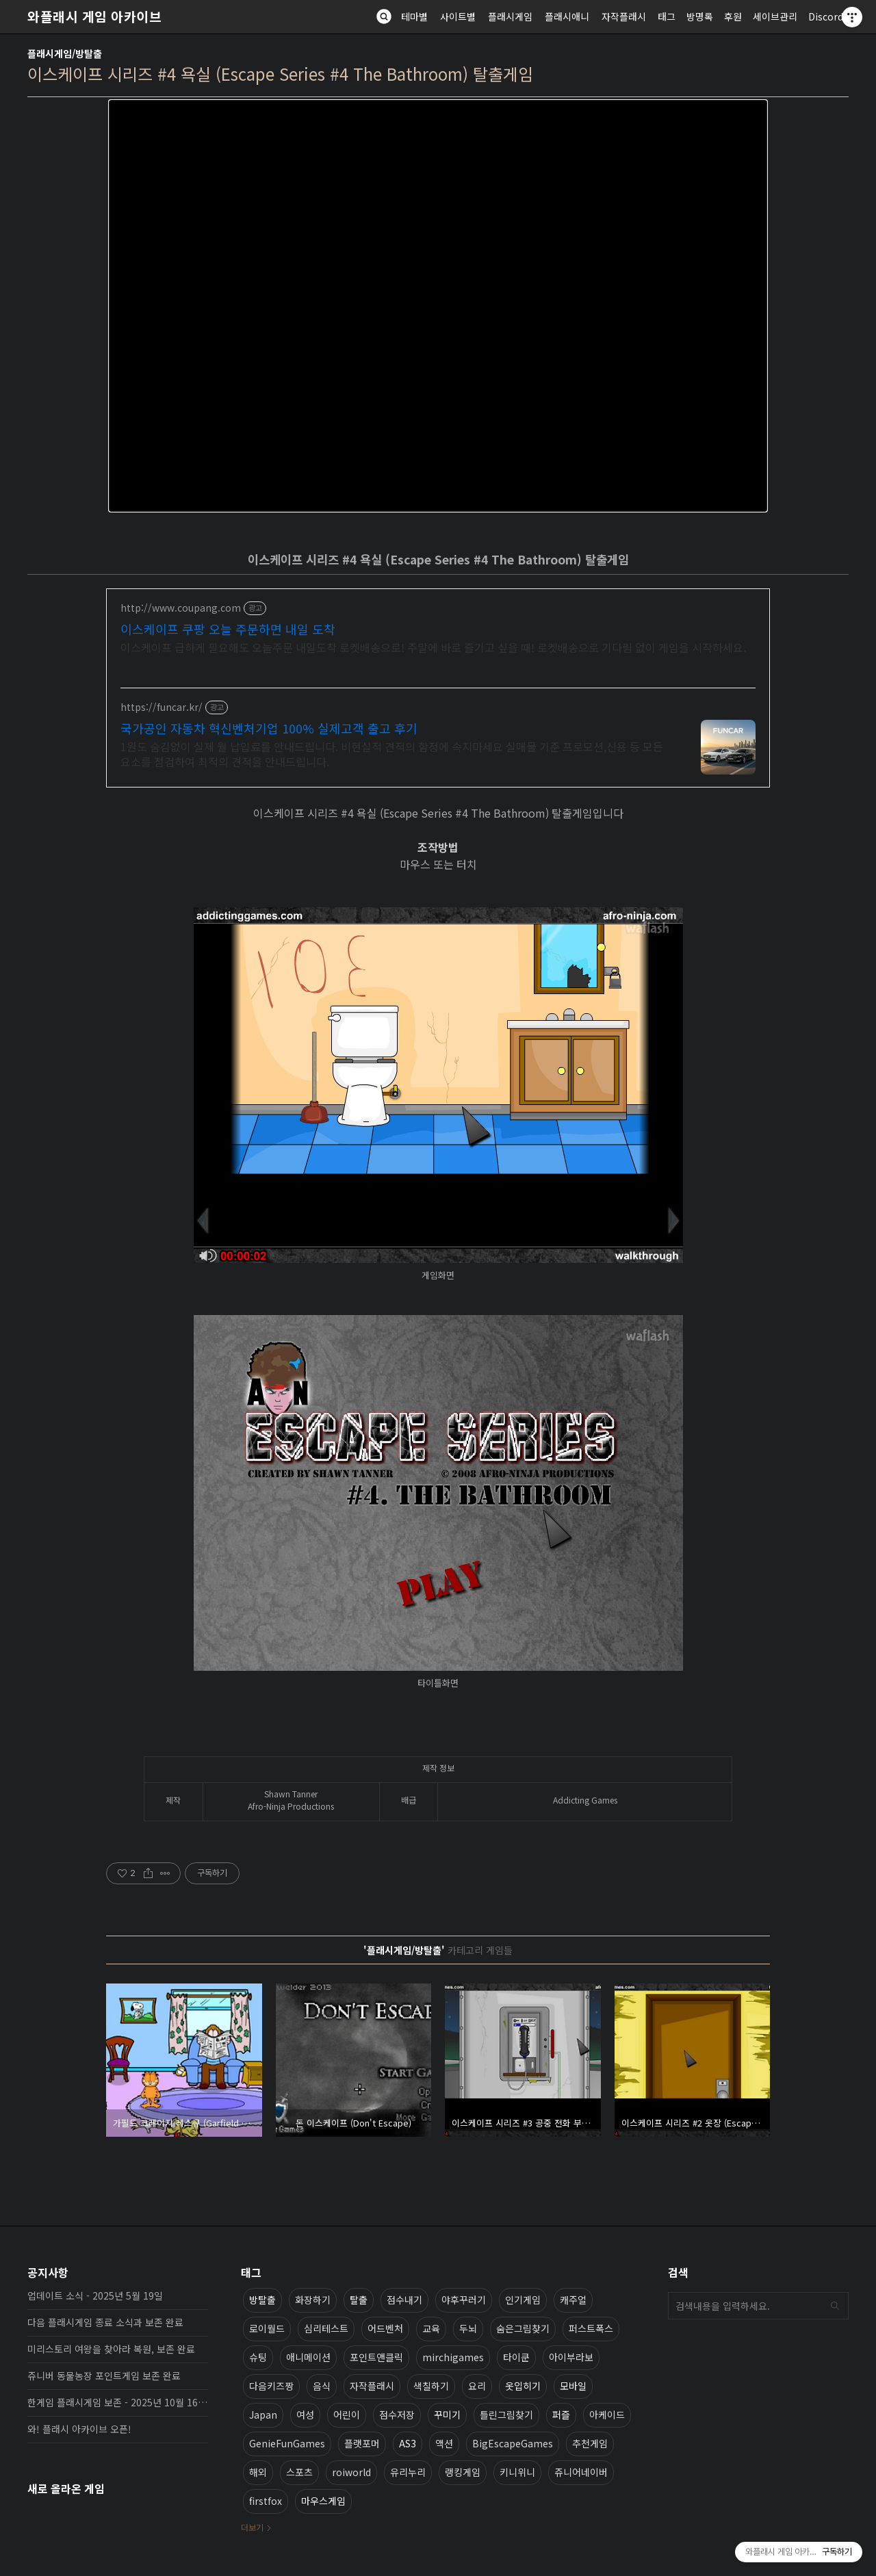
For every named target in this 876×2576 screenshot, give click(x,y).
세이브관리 (775, 16)
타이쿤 (516, 2357)
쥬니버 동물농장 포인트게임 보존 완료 (104, 2375)
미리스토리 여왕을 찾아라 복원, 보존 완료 (111, 2349)
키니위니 (517, 2472)
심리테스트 (326, 2328)
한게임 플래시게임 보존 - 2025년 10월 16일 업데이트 (117, 2402)
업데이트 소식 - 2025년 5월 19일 (95, 2295)
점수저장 (397, 2414)
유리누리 (408, 2472)
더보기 (252, 2527)
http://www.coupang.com (180, 608)
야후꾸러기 (463, 2299)
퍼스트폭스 (591, 2328)
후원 (733, 16)
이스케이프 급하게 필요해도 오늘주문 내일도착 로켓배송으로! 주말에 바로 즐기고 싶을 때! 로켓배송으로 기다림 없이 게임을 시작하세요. (433, 647)
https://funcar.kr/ (161, 707)
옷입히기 (523, 2386)
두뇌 (468, 2328)
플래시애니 (567, 16)
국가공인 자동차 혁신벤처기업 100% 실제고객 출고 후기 (268, 728)
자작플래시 (624, 16)
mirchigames (453, 2357)
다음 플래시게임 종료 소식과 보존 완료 (105, 2322)
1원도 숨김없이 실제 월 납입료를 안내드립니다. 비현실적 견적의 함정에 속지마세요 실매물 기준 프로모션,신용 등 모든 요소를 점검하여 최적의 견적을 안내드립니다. (391, 753)
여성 (305, 2414)
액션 (444, 2443)
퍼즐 (561, 2414)
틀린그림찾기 (506, 2414)
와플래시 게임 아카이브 (94, 16)
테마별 (414, 16)
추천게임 (590, 2443)
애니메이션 (308, 2357)
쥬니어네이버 (581, 2472)
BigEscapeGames (512, 2443)
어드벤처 (385, 2328)
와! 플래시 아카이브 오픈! (79, 2429)
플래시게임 (510, 16)
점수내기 (404, 2299)
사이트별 (458, 16)
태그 (666, 16)
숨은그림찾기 (523, 2328)
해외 (258, 2472)
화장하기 (313, 2299)
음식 (322, 2386)
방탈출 (262, 2299)
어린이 (346, 2414)
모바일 (573, 2386)
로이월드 (267, 2328)
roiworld (351, 2472)
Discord (825, 16)
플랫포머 (362, 2443)
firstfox (265, 2501)
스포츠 (299, 2472)
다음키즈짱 (271, 2386)
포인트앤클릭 (376, 2357)
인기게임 (523, 2299)
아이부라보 (571, 2357)
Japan (263, 2414)
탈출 (359, 2299)
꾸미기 (447, 2414)
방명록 (699, 16)
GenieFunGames (287, 2443)
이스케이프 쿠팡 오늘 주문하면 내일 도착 (227, 629)
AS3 (407, 2443)
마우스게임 (323, 2501)
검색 (835, 2306)
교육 (431, 2328)
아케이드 (607, 2414)
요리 (477, 2386)
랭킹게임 (462, 2472)
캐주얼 (573, 2299)
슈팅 (258, 2357)
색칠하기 (431, 2386)
